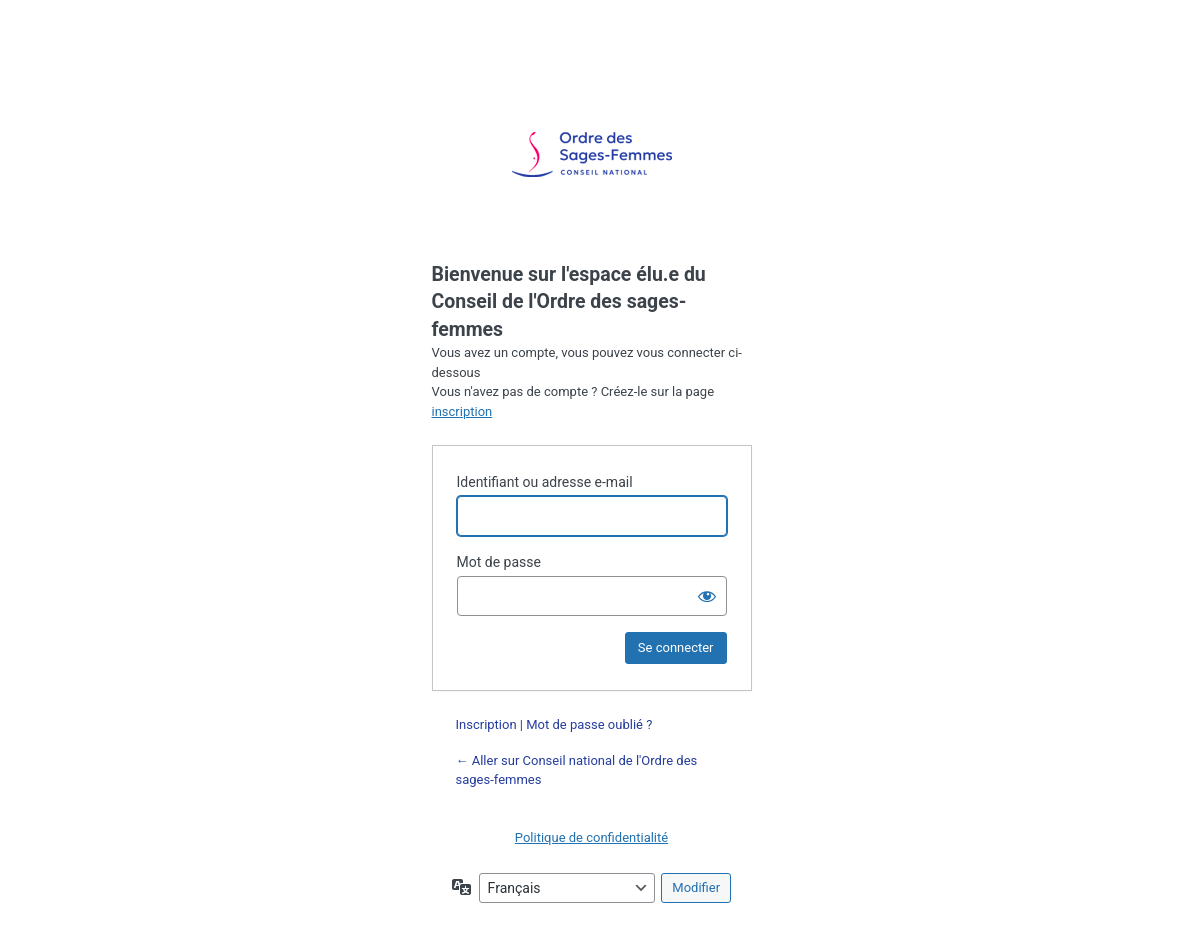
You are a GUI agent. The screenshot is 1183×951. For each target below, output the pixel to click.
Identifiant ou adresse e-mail (545, 482)
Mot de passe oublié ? (589, 724)
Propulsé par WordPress (592, 155)
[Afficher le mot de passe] (707, 596)
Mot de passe (499, 562)
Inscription (486, 724)
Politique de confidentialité (591, 837)
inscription (462, 411)
